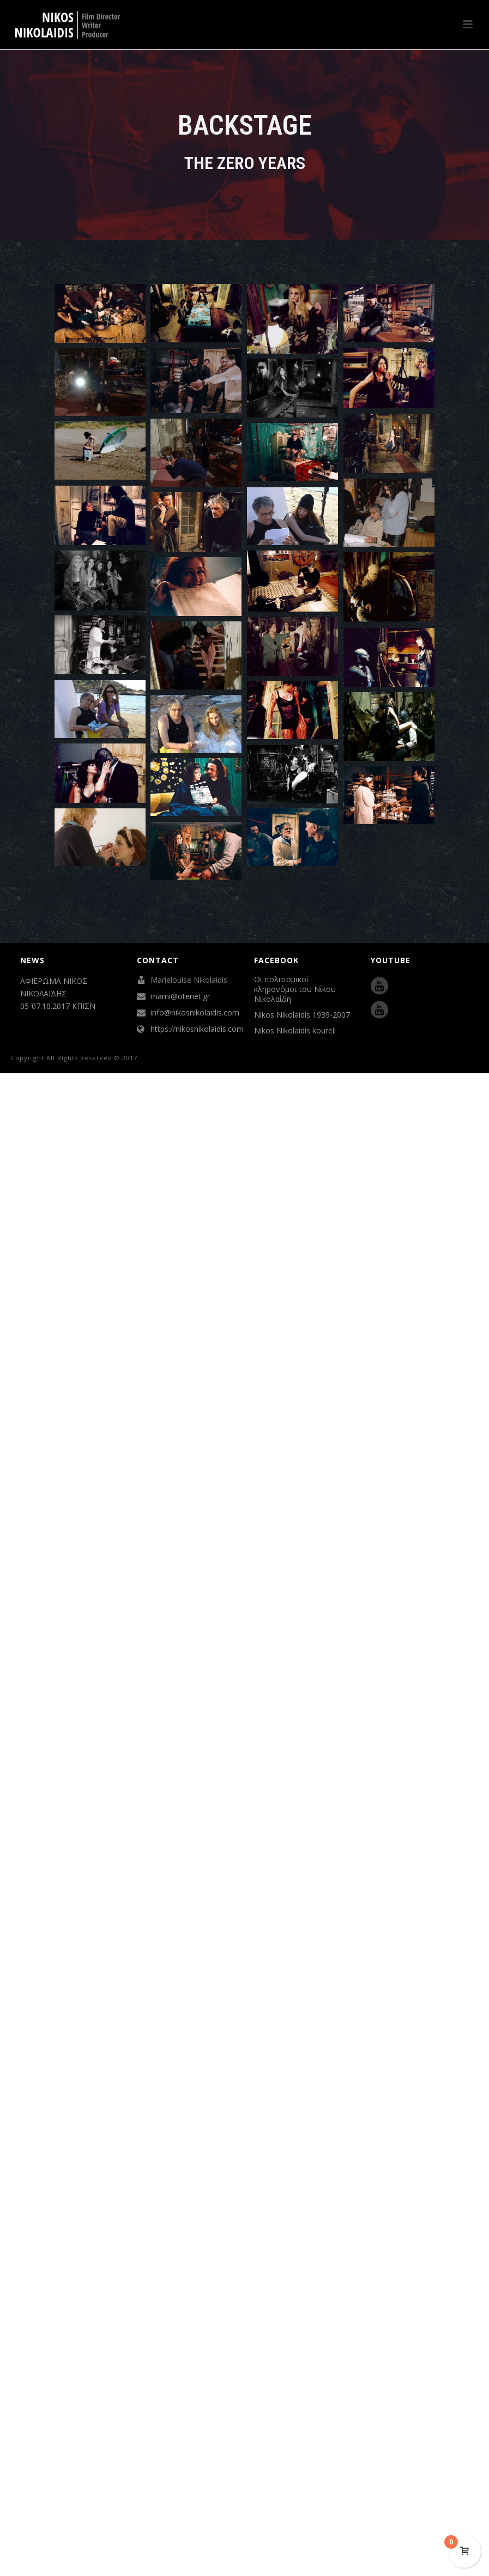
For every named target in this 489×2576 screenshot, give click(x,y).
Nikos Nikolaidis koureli (295, 1031)
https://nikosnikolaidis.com (197, 1029)
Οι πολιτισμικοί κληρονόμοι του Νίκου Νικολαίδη (295, 989)
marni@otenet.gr (180, 996)
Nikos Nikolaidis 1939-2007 (302, 1015)
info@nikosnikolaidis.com (194, 1013)
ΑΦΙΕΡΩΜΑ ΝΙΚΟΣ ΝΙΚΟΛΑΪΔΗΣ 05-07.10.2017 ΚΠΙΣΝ (57, 993)
